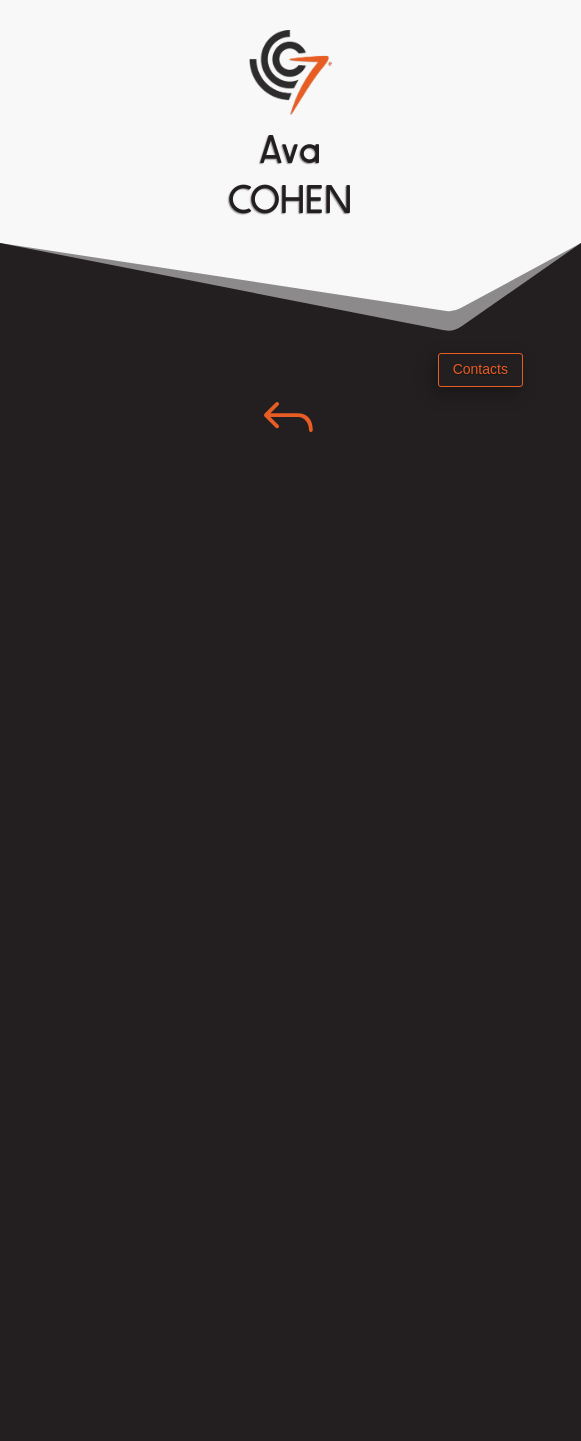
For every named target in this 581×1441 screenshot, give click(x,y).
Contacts (480, 369)
